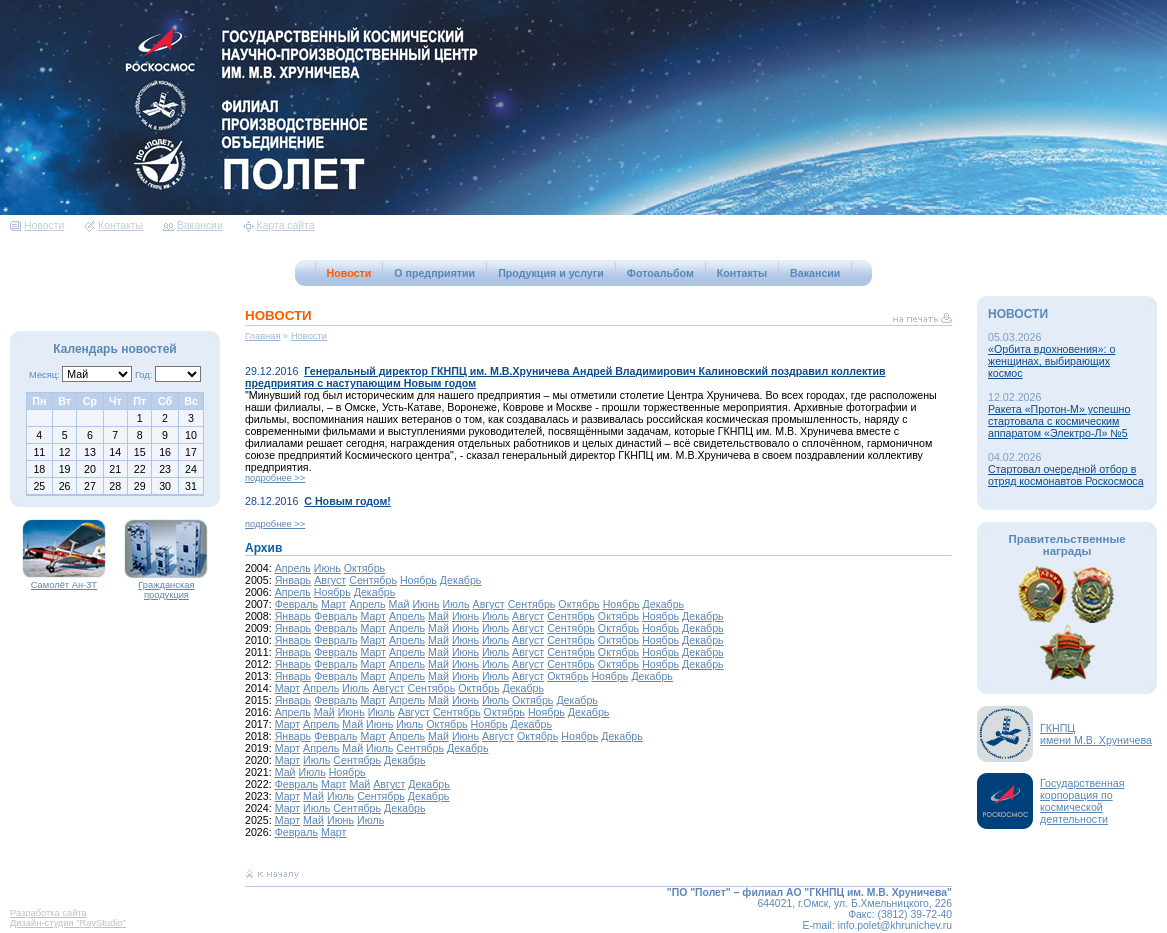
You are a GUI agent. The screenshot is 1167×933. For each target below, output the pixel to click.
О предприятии (434, 273)
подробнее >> (275, 478)
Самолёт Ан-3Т (64, 581)
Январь (293, 580)
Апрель (293, 568)
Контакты (113, 225)
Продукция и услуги (551, 273)
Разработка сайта (48, 913)
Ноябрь (418, 580)
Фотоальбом (660, 273)
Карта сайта (279, 225)
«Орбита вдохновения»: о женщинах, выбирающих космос (1051, 361)
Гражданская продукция (166, 586)
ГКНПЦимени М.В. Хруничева (1096, 734)
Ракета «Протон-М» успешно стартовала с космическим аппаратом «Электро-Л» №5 (1059, 421)
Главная (263, 336)
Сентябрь (373, 580)
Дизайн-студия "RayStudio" (68, 923)
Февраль (296, 604)
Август (330, 580)
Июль (455, 604)
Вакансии (193, 225)
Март (334, 604)
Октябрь (364, 568)
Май (399, 604)
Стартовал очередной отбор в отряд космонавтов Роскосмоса (1066, 475)
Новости (37, 225)
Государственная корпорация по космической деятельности (1082, 801)
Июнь (327, 568)
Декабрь (461, 580)
